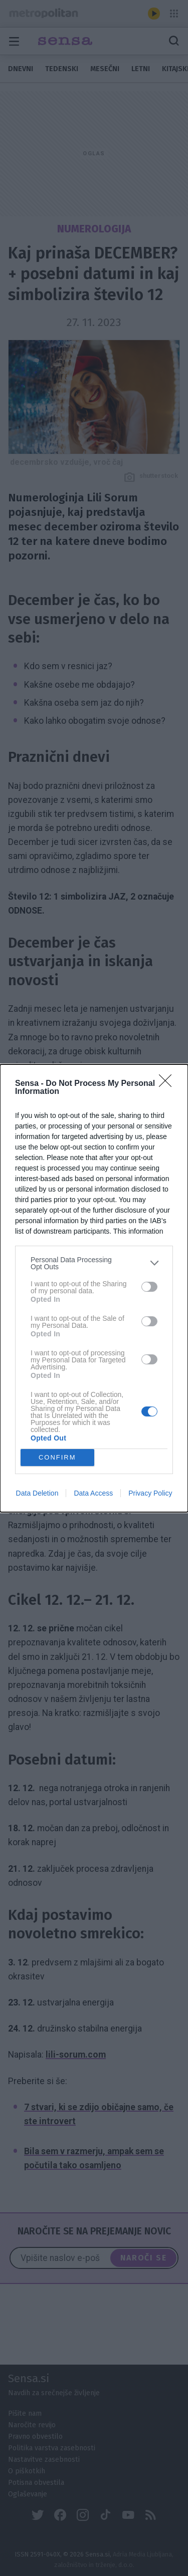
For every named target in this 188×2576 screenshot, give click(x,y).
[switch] (149, 1287)
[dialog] (94, 1288)
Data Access (93, 1493)
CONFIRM (57, 1457)
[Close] (168, 1083)
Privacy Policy (150, 1493)
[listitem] (94, 1263)
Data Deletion (37, 1493)
